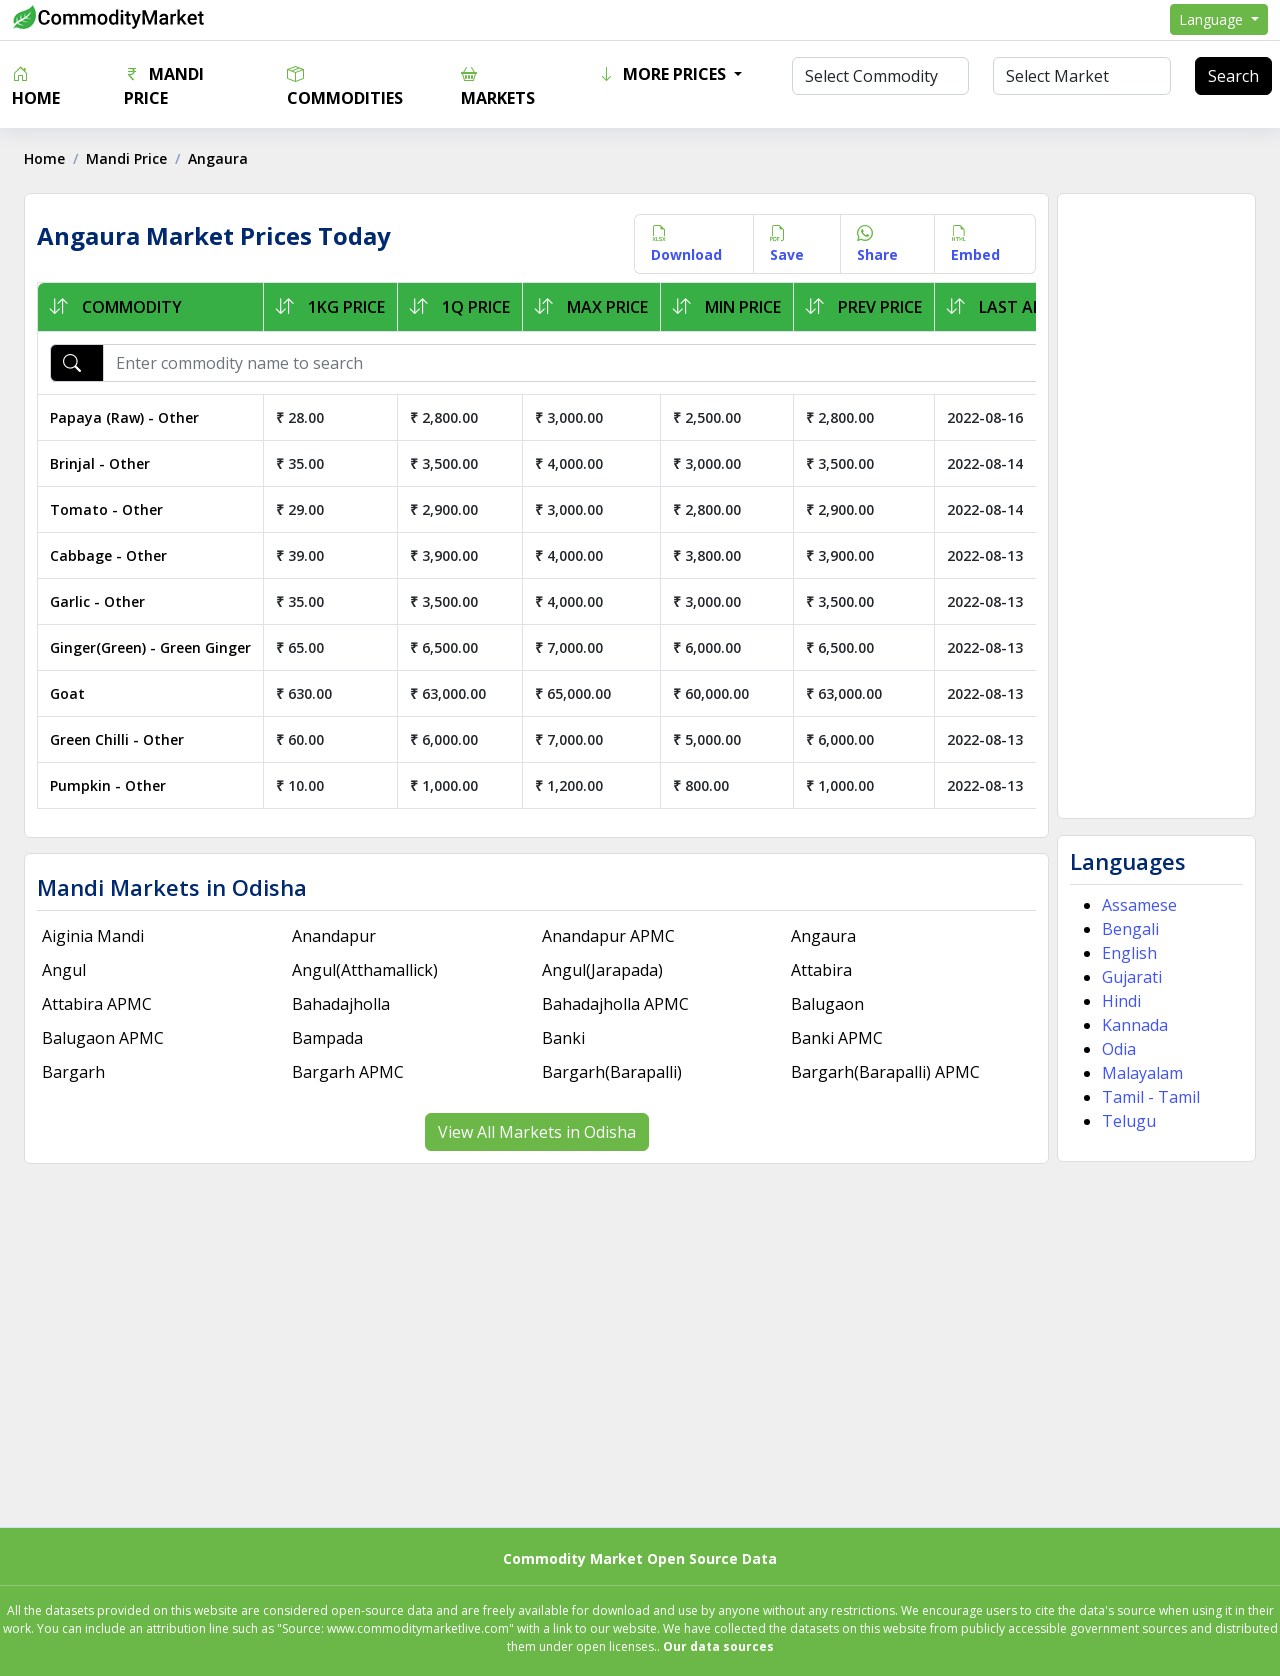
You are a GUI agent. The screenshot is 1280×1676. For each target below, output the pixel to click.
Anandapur (337, 936)
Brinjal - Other (106, 463)
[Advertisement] (1151, 506)
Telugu (1125, 1121)
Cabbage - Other (114, 555)
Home (36, 86)
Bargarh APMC (351, 1072)
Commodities (345, 86)
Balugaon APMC (109, 1038)
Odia (1115, 1049)
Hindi (1117, 1001)
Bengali (1126, 929)
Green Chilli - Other (123, 739)
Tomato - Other (112, 509)
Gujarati (1128, 977)
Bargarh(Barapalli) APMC (884, 1072)
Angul (70, 970)
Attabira (820, 970)
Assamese (1135, 905)
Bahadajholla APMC (616, 1004)
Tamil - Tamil (1147, 1097)
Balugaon (826, 1004)
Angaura (822, 936)
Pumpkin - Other (114, 785)
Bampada (330, 1038)
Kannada (1131, 1025)
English (1125, 953)
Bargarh (79, 1072)
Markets (498, 86)
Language (1213, 19)
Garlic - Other (103, 601)
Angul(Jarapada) (603, 970)
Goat (73, 693)
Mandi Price (164, 86)
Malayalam (1138, 1073)
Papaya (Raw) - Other (130, 417)
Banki (564, 1038)
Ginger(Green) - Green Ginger (156, 647)
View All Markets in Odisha (538, 1132)
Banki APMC (836, 1038)
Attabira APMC (103, 1004)
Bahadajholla (344, 1004)
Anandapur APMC (609, 936)
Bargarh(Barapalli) (613, 1072)
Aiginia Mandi (99, 936)
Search (1233, 76)
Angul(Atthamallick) (368, 970)
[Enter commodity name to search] (600, 363)
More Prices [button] (664, 74)
